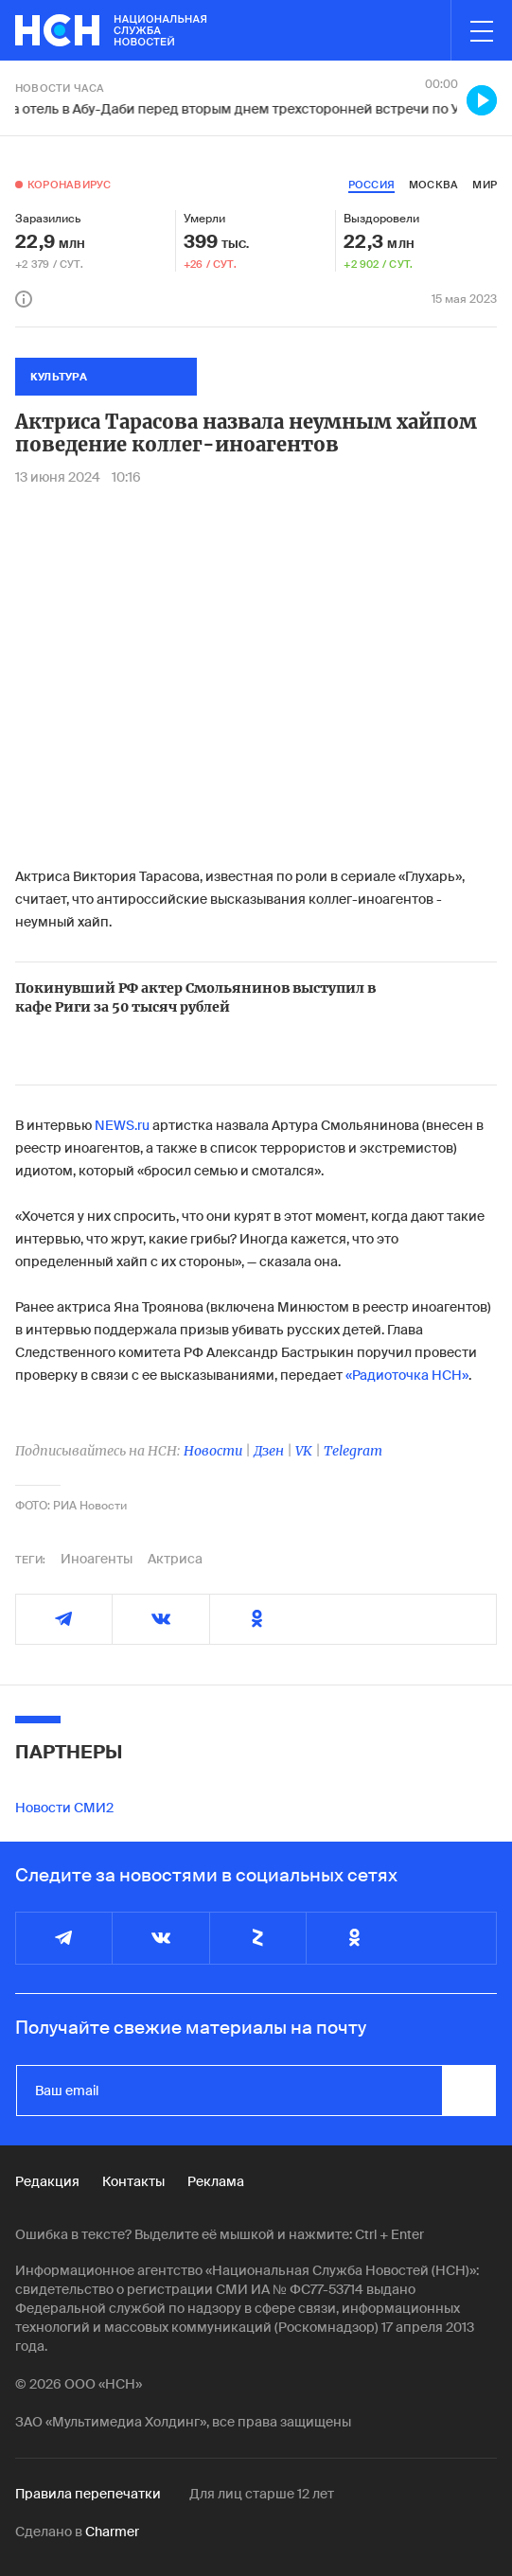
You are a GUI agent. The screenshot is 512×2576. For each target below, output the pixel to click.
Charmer (112, 2531)
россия (371, 184)
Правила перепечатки (88, 2493)
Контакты (133, 2181)
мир (484, 184)
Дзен (269, 1450)
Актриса (175, 1558)
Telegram (353, 1450)
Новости (213, 1450)
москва (433, 184)
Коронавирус (69, 184)
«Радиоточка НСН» (406, 1375)
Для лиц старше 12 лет (261, 2493)
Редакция (47, 2181)
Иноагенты (96, 1558)
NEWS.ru (123, 1125)
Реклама (215, 2181)
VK (303, 1450)
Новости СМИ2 (64, 1807)
